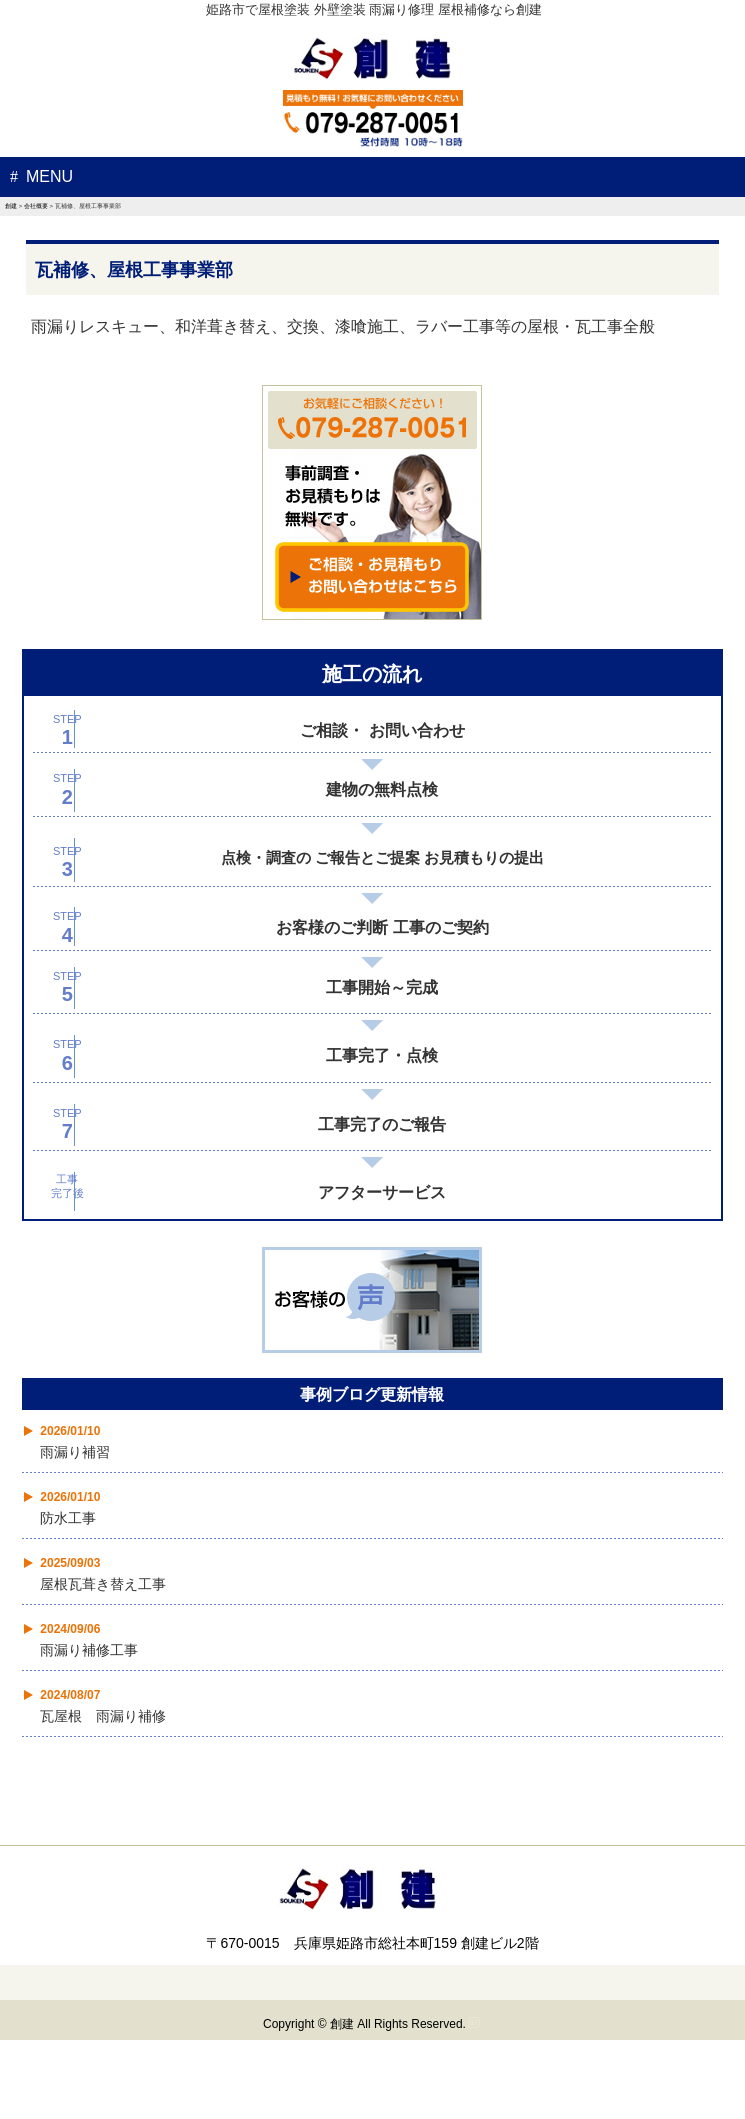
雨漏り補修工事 (89, 1650)
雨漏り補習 (75, 1452)
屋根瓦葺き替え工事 (103, 1584)
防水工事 (68, 1518)
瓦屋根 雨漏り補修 (103, 1716)
